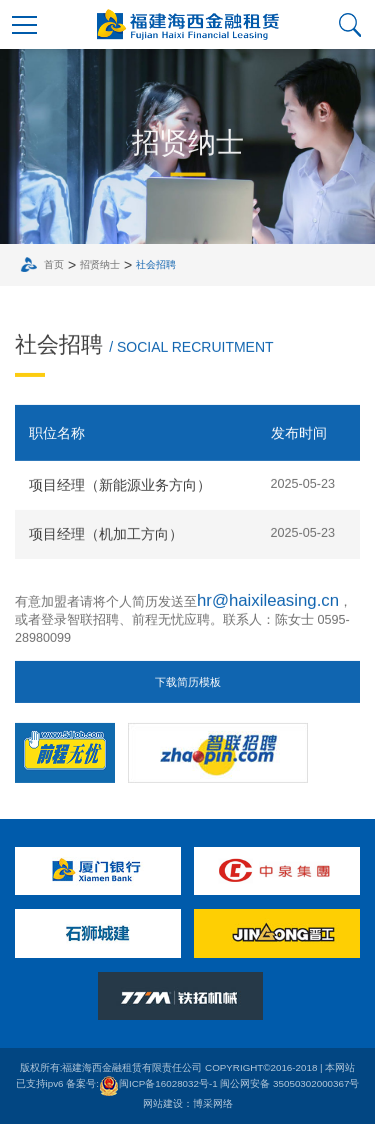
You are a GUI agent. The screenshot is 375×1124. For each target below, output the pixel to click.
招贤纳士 (103, 264)
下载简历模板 (188, 686)
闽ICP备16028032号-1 (158, 1083)
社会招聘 (159, 264)
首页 (57, 264)
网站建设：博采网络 (188, 1103)
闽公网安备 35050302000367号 (289, 1083)
